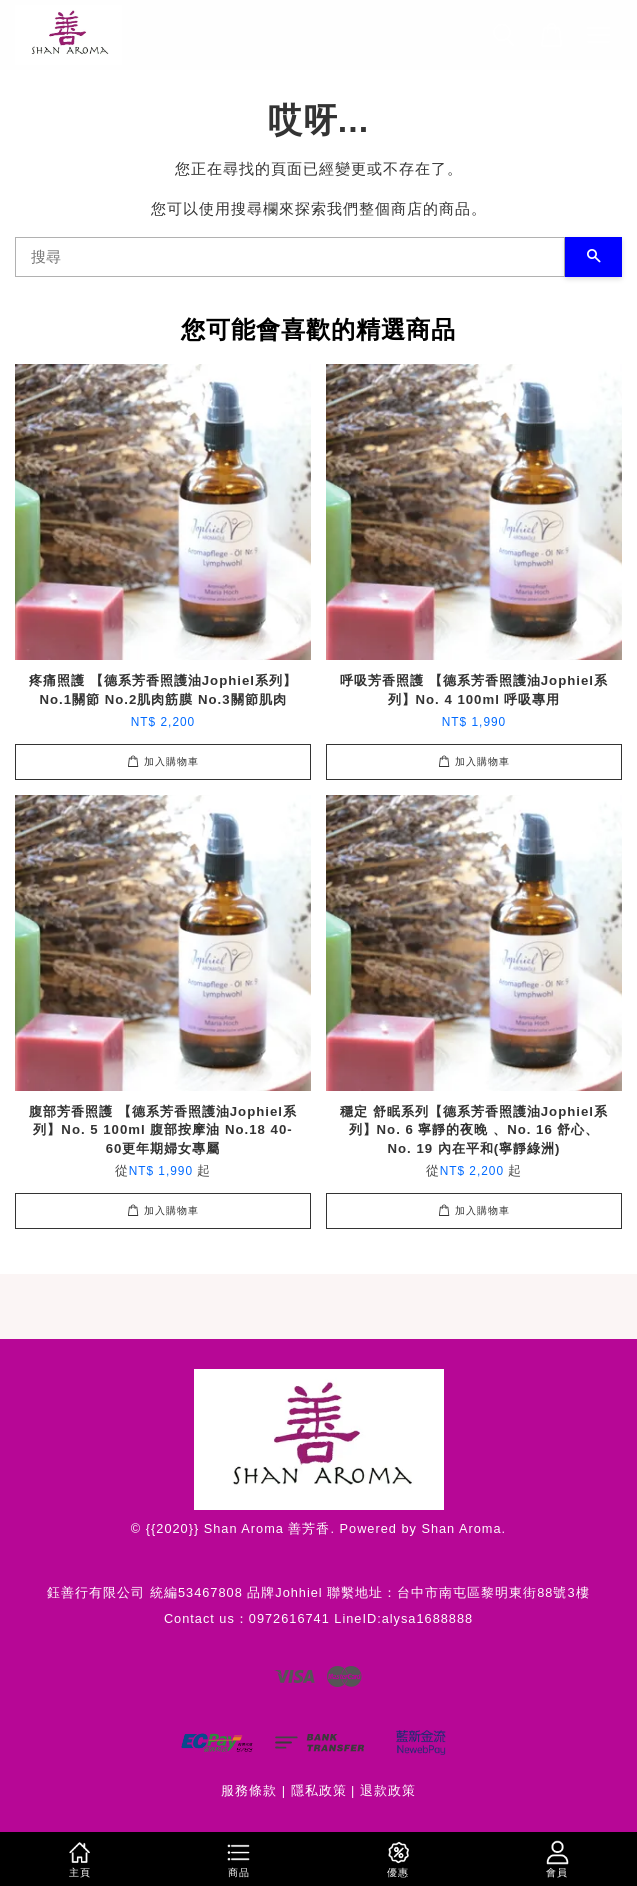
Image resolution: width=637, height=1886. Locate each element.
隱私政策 (319, 1790)
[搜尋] (290, 257)
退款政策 (388, 1790)
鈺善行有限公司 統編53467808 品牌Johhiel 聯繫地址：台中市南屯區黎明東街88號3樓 (318, 1592)
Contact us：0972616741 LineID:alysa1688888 (318, 1618)
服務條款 (249, 1790)
